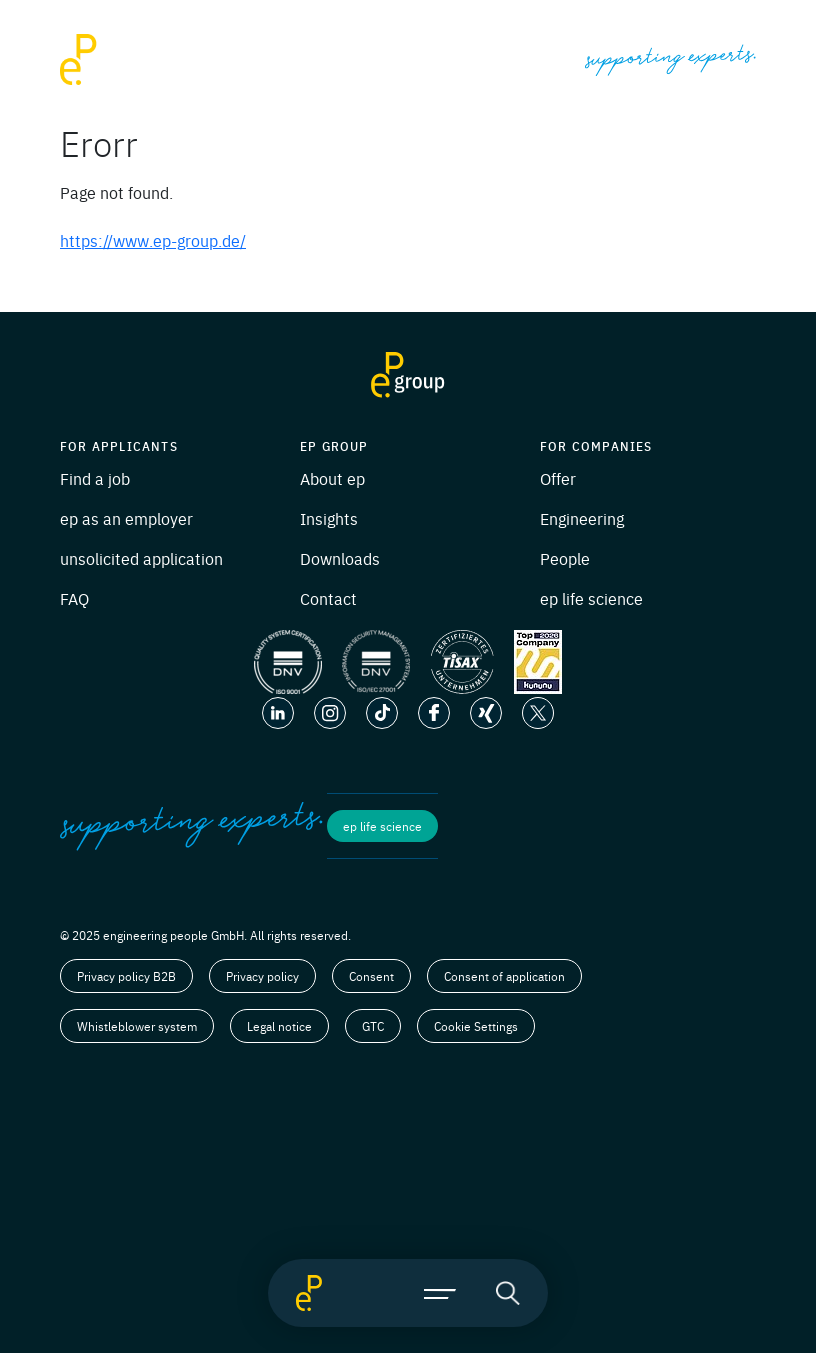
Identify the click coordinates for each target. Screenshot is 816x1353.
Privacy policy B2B (126, 976)
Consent (371, 976)
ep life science (591, 598)
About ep (332, 478)
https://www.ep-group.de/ (153, 240)
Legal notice (279, 1026)
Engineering (582, 518)
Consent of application (504, 976)
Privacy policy (262, 976)
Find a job (95, 478)
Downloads (340, 558)
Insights (329, 518)
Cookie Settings (476, 1026)
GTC (373, 1026)
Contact (328, 598)
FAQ (74, 598)
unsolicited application (141, 558)
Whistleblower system (137, 1026)
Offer (558, 478)
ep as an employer (126, 518)
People (565, 558)
